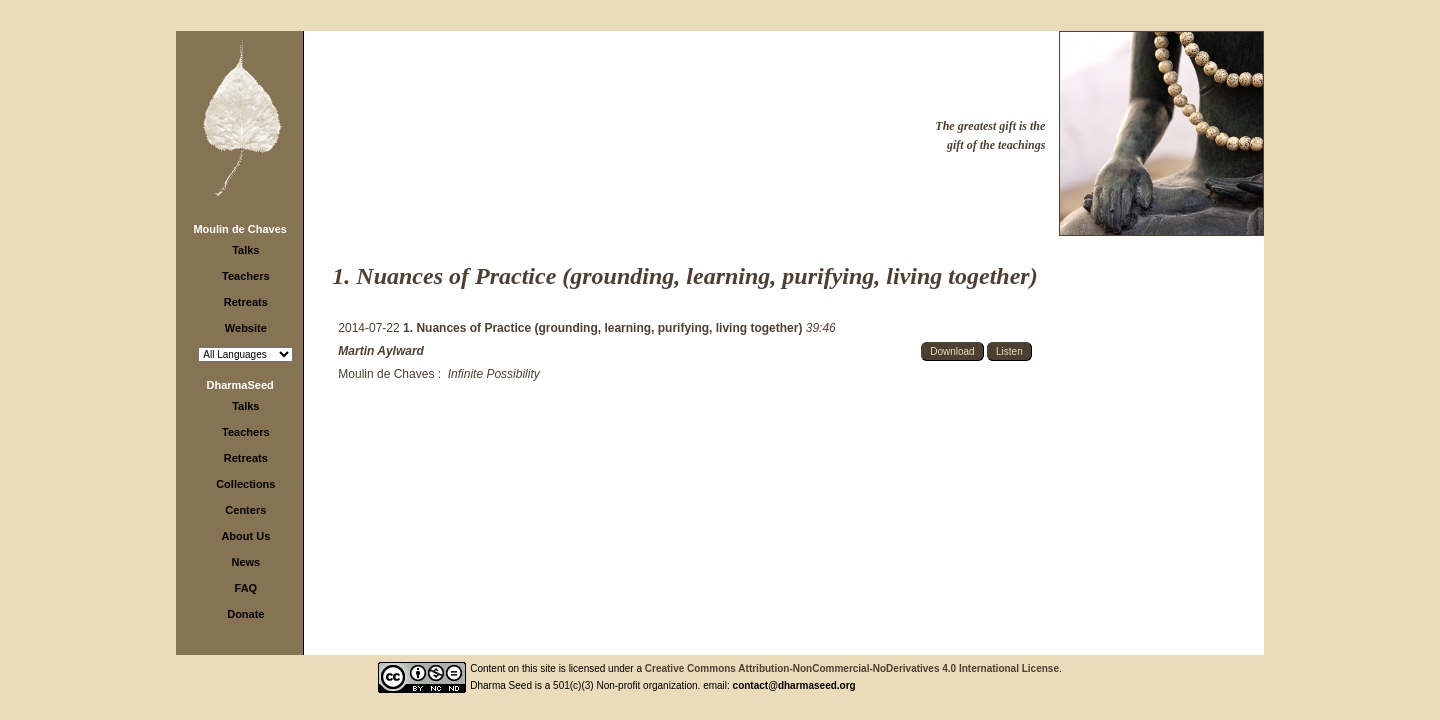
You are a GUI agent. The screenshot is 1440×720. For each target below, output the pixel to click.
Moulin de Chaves (240, 229)
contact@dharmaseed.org (794, 685)
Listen (1009, 351)
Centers (245, 510)
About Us (245, 536)
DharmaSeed (240, 385)
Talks (245, 250)
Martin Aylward (381, 351)
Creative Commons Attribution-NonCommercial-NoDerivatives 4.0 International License (852, 668)
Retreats (246, 302)
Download (952, 351)
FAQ (246, 588)
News (245, 562)
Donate (245, 614)
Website (246, 328)
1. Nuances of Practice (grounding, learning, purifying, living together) (604, 328)
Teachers (246, 276)
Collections (245, 484)
